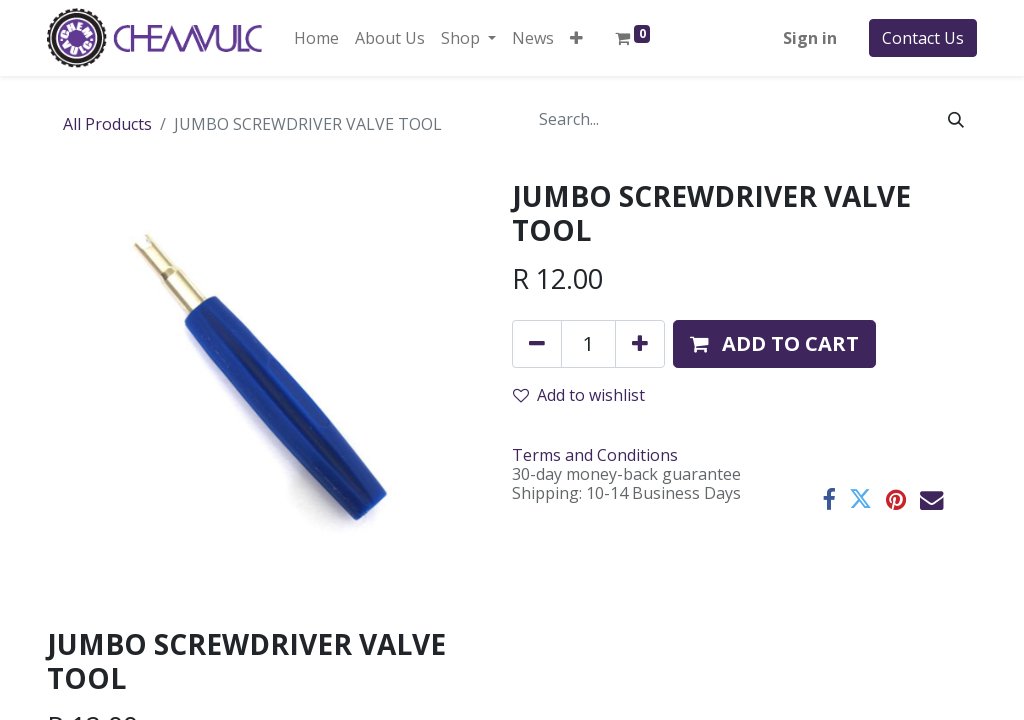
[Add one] (640, 344)
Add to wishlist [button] (579, 395)
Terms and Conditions (595, 455)
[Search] (956, 119)
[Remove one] (537, 344)
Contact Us (923, 38)
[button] (576, 38)
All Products (107, 124)
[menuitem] (316, 38)
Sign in (810, 38)
